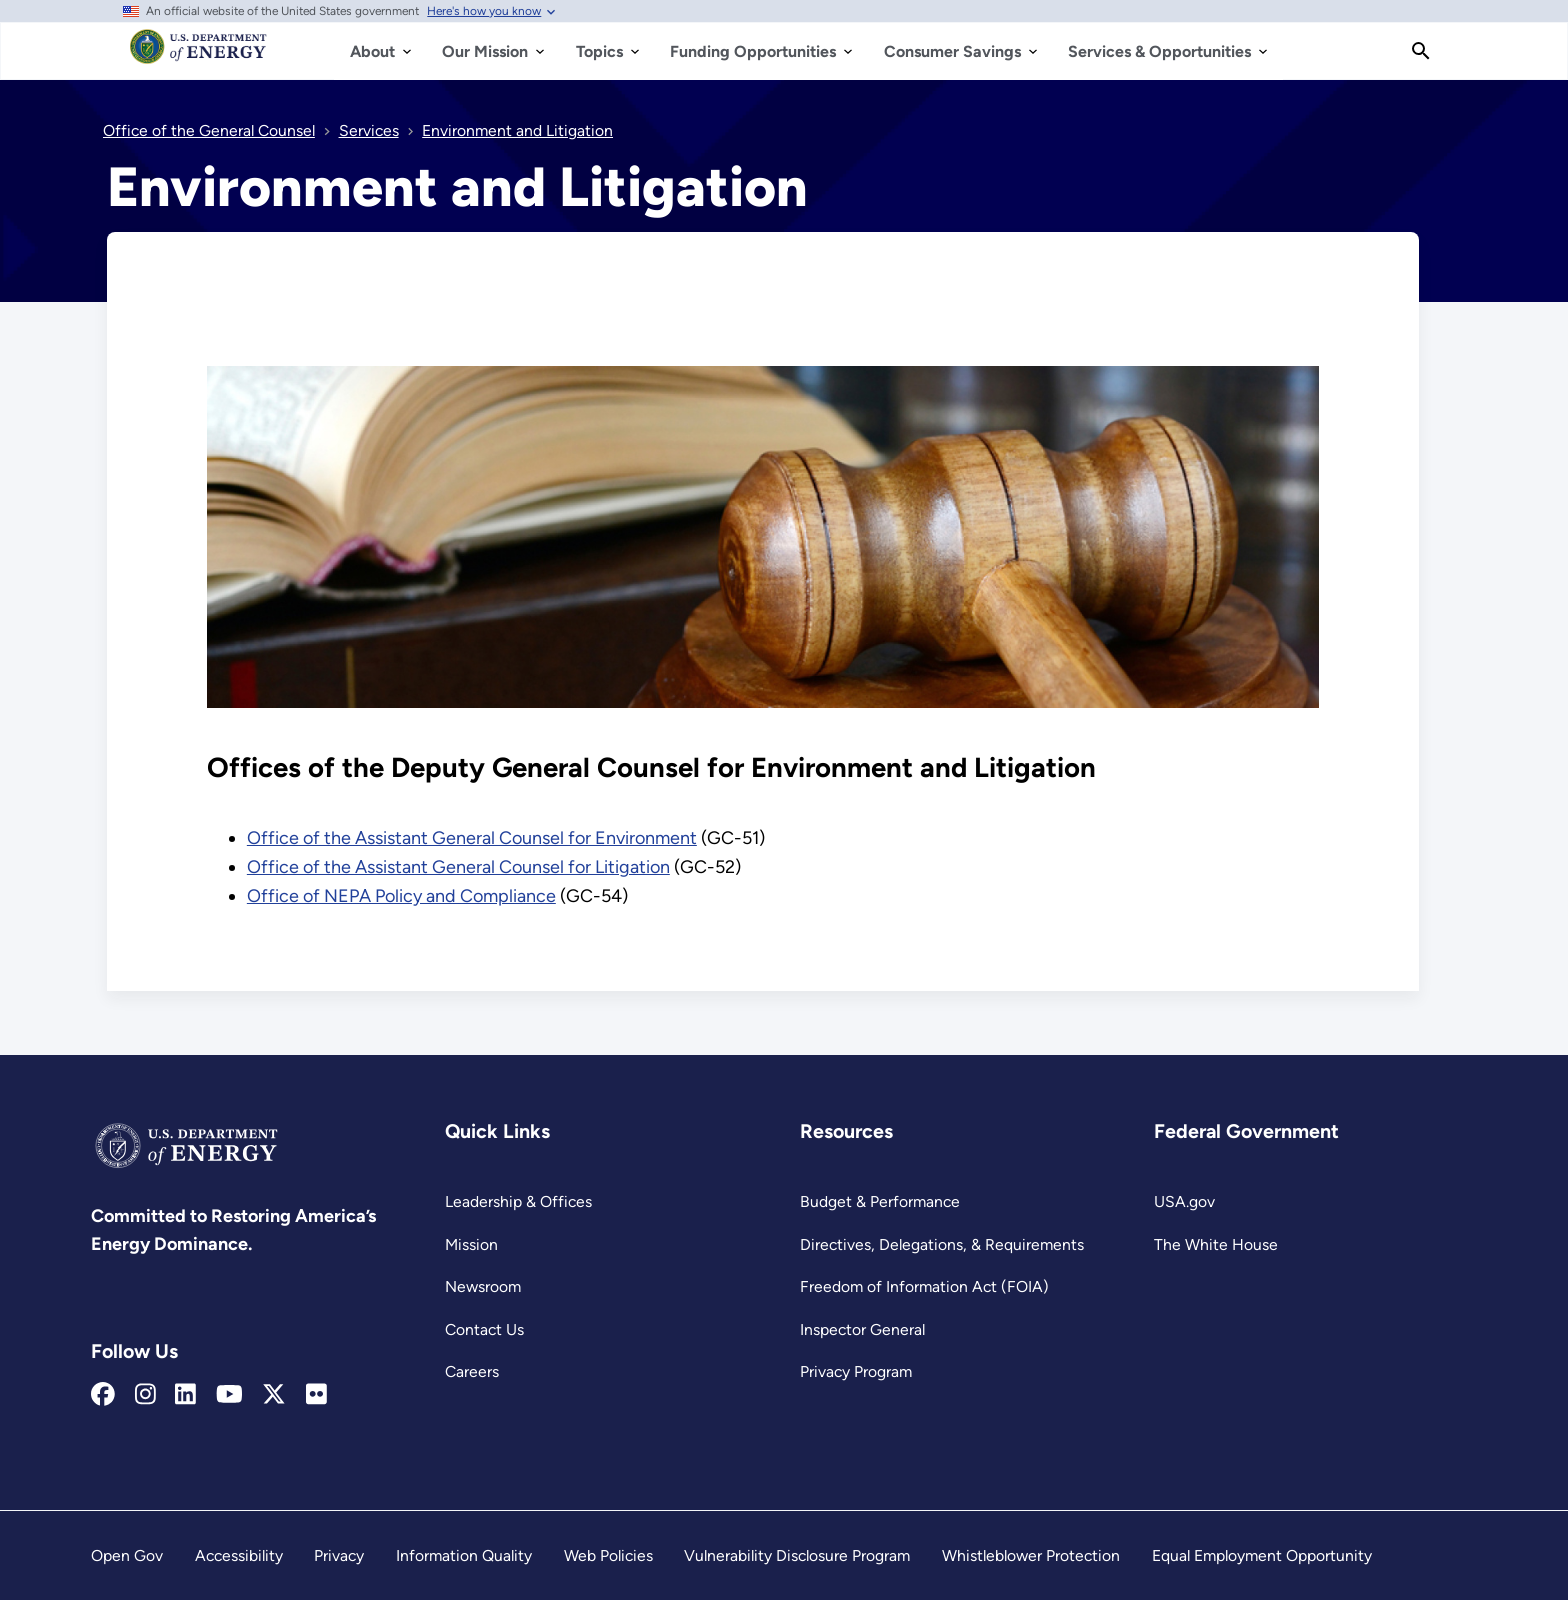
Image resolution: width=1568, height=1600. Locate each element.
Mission (471, 1244)
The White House (1216, 1244)
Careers (472, 1371)
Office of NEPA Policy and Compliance (401, 896)
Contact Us (484, 1329)
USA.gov (1184, 1201)
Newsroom (483, 1286)
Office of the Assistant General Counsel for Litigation (458, 867)
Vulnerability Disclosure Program (797, 1555)
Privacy (339, 1555)
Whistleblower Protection (1031, 1555)
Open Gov (127, 1555)
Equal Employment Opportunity (1262, 1555)
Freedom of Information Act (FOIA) (924, 1286)
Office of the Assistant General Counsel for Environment (472, 838)
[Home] (198, 56)
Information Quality (464, 1555)
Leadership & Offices (518, 1201)
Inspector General (862, 1329)
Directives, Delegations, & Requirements (942, 1244)
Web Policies (608, 1555)
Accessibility (239, 1555)
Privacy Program (856, 1371)
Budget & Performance (880, 1201)
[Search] (1421, 51)
